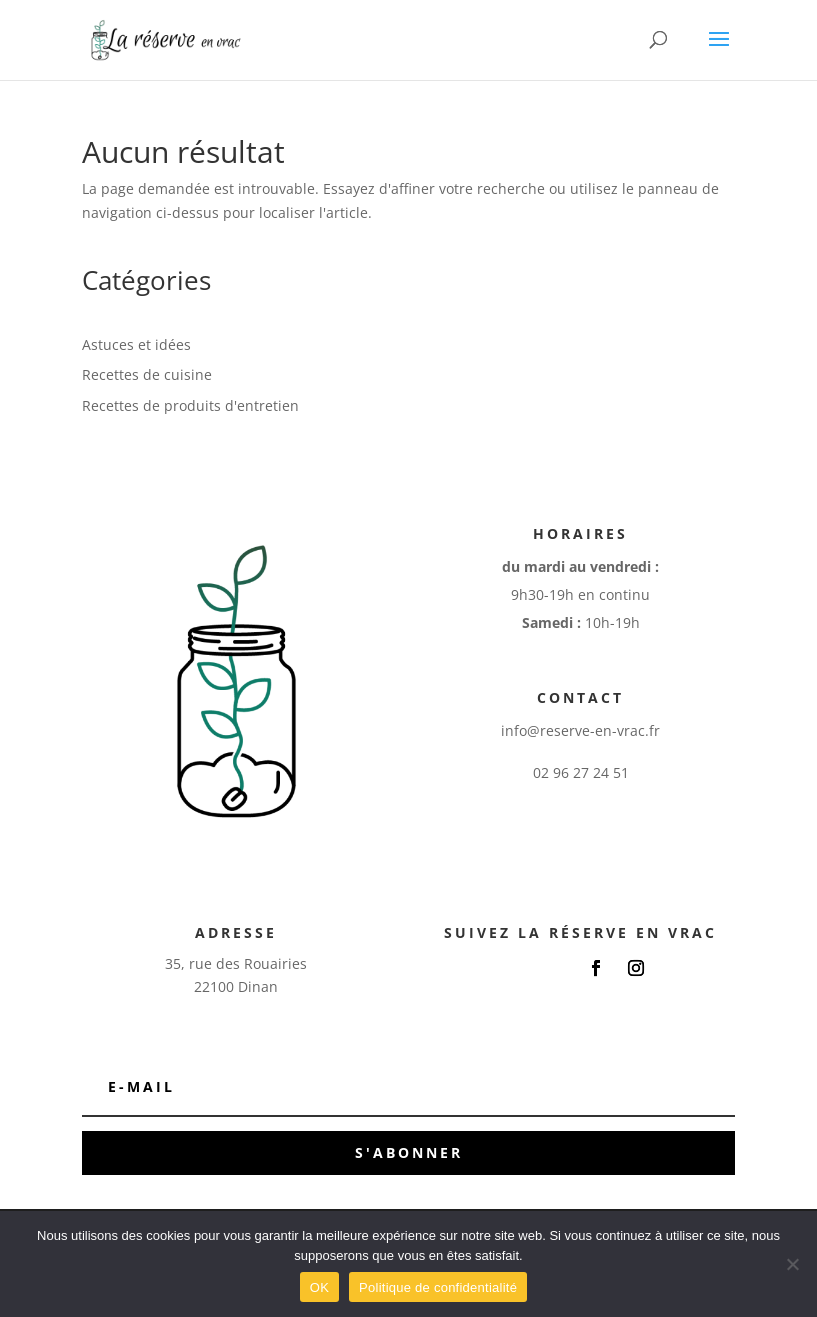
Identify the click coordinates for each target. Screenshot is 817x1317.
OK (319, 1287)
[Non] (792, 1264)
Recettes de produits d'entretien (190, 405)
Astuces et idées (136, 344)
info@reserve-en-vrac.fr (580, 730)
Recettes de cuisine (147, 374)
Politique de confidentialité (438, 1287)
